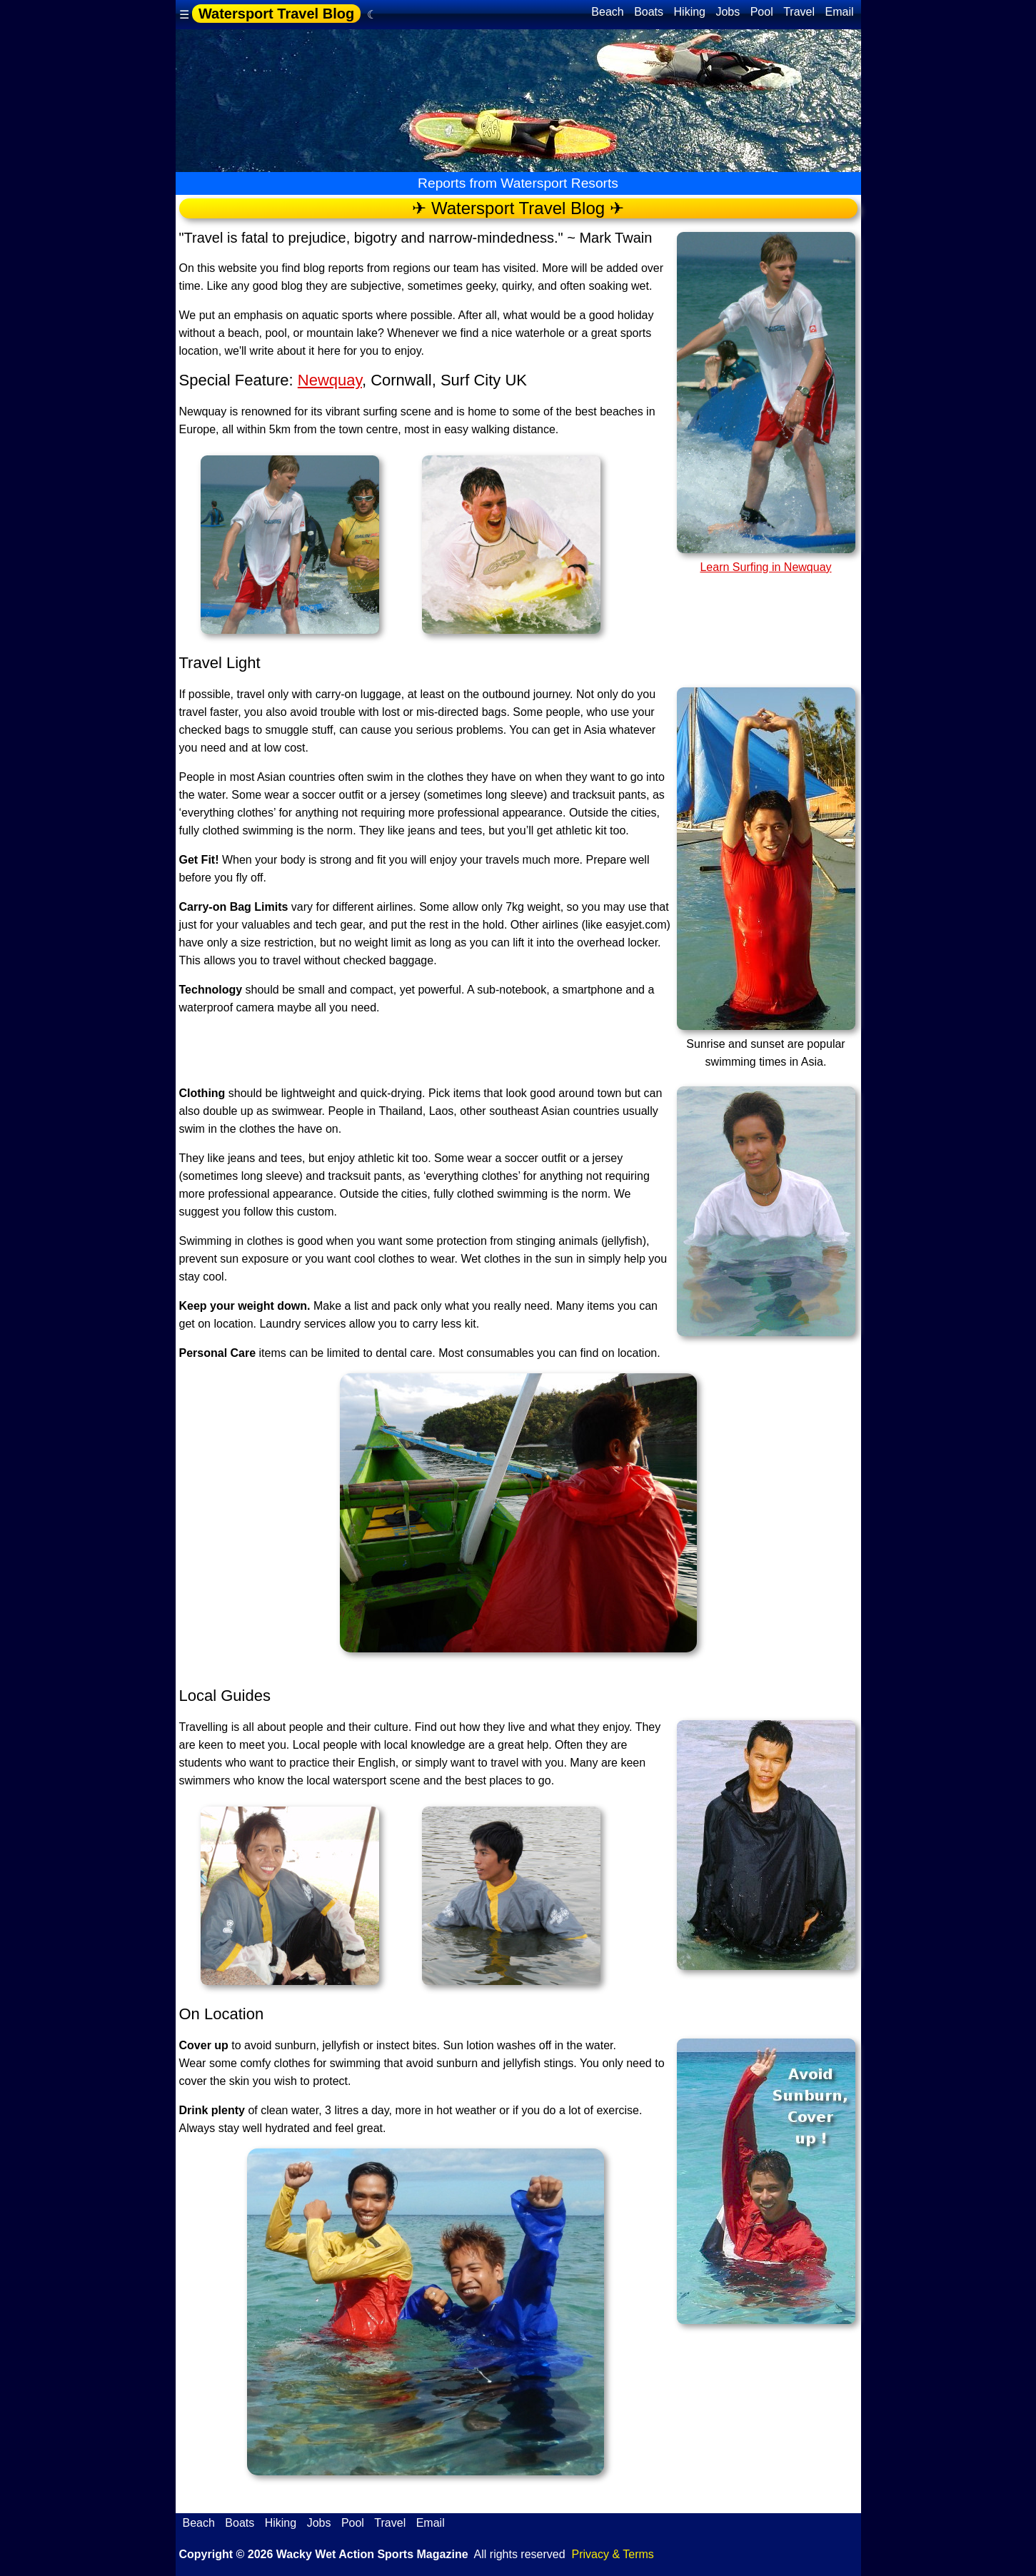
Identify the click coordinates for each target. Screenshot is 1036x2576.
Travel (799, 12)
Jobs (727, 12)
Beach (607, 12)
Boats (648, 12)
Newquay (330, 380)
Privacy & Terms (613, 2554)
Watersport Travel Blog (276, 13)
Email (839, 12)
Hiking (689, 12)
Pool (761, 12)
